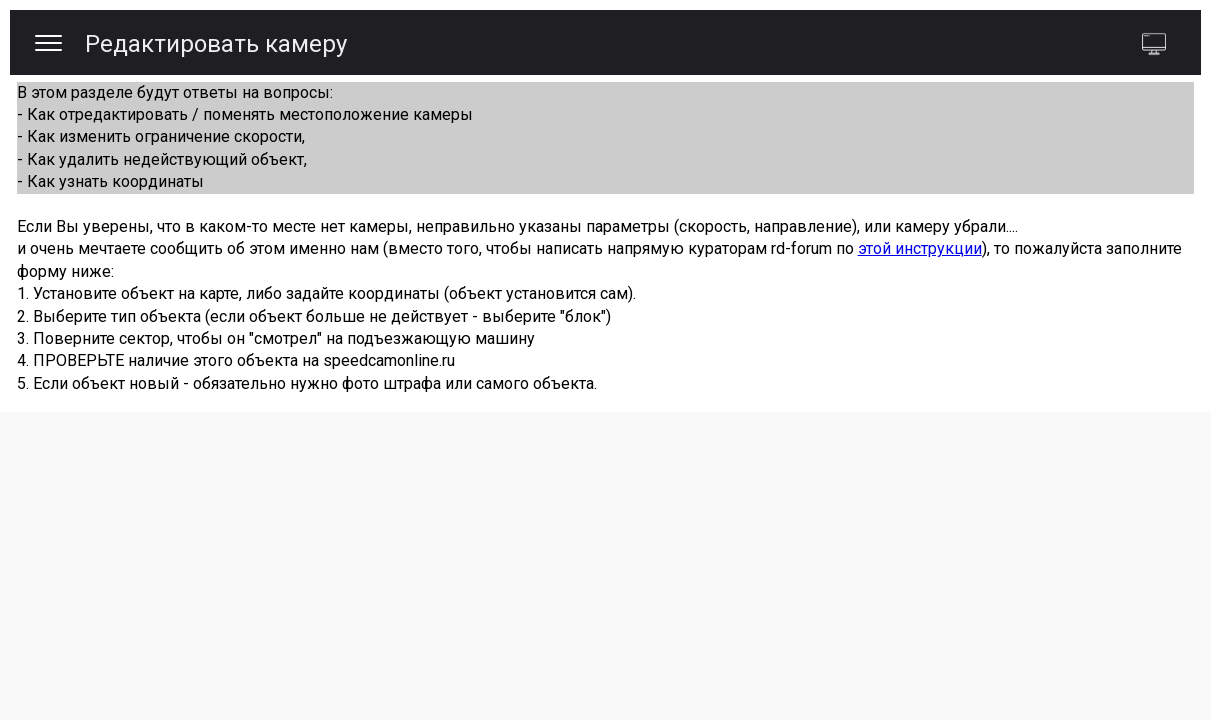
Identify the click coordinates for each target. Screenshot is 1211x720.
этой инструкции (920, 248)
